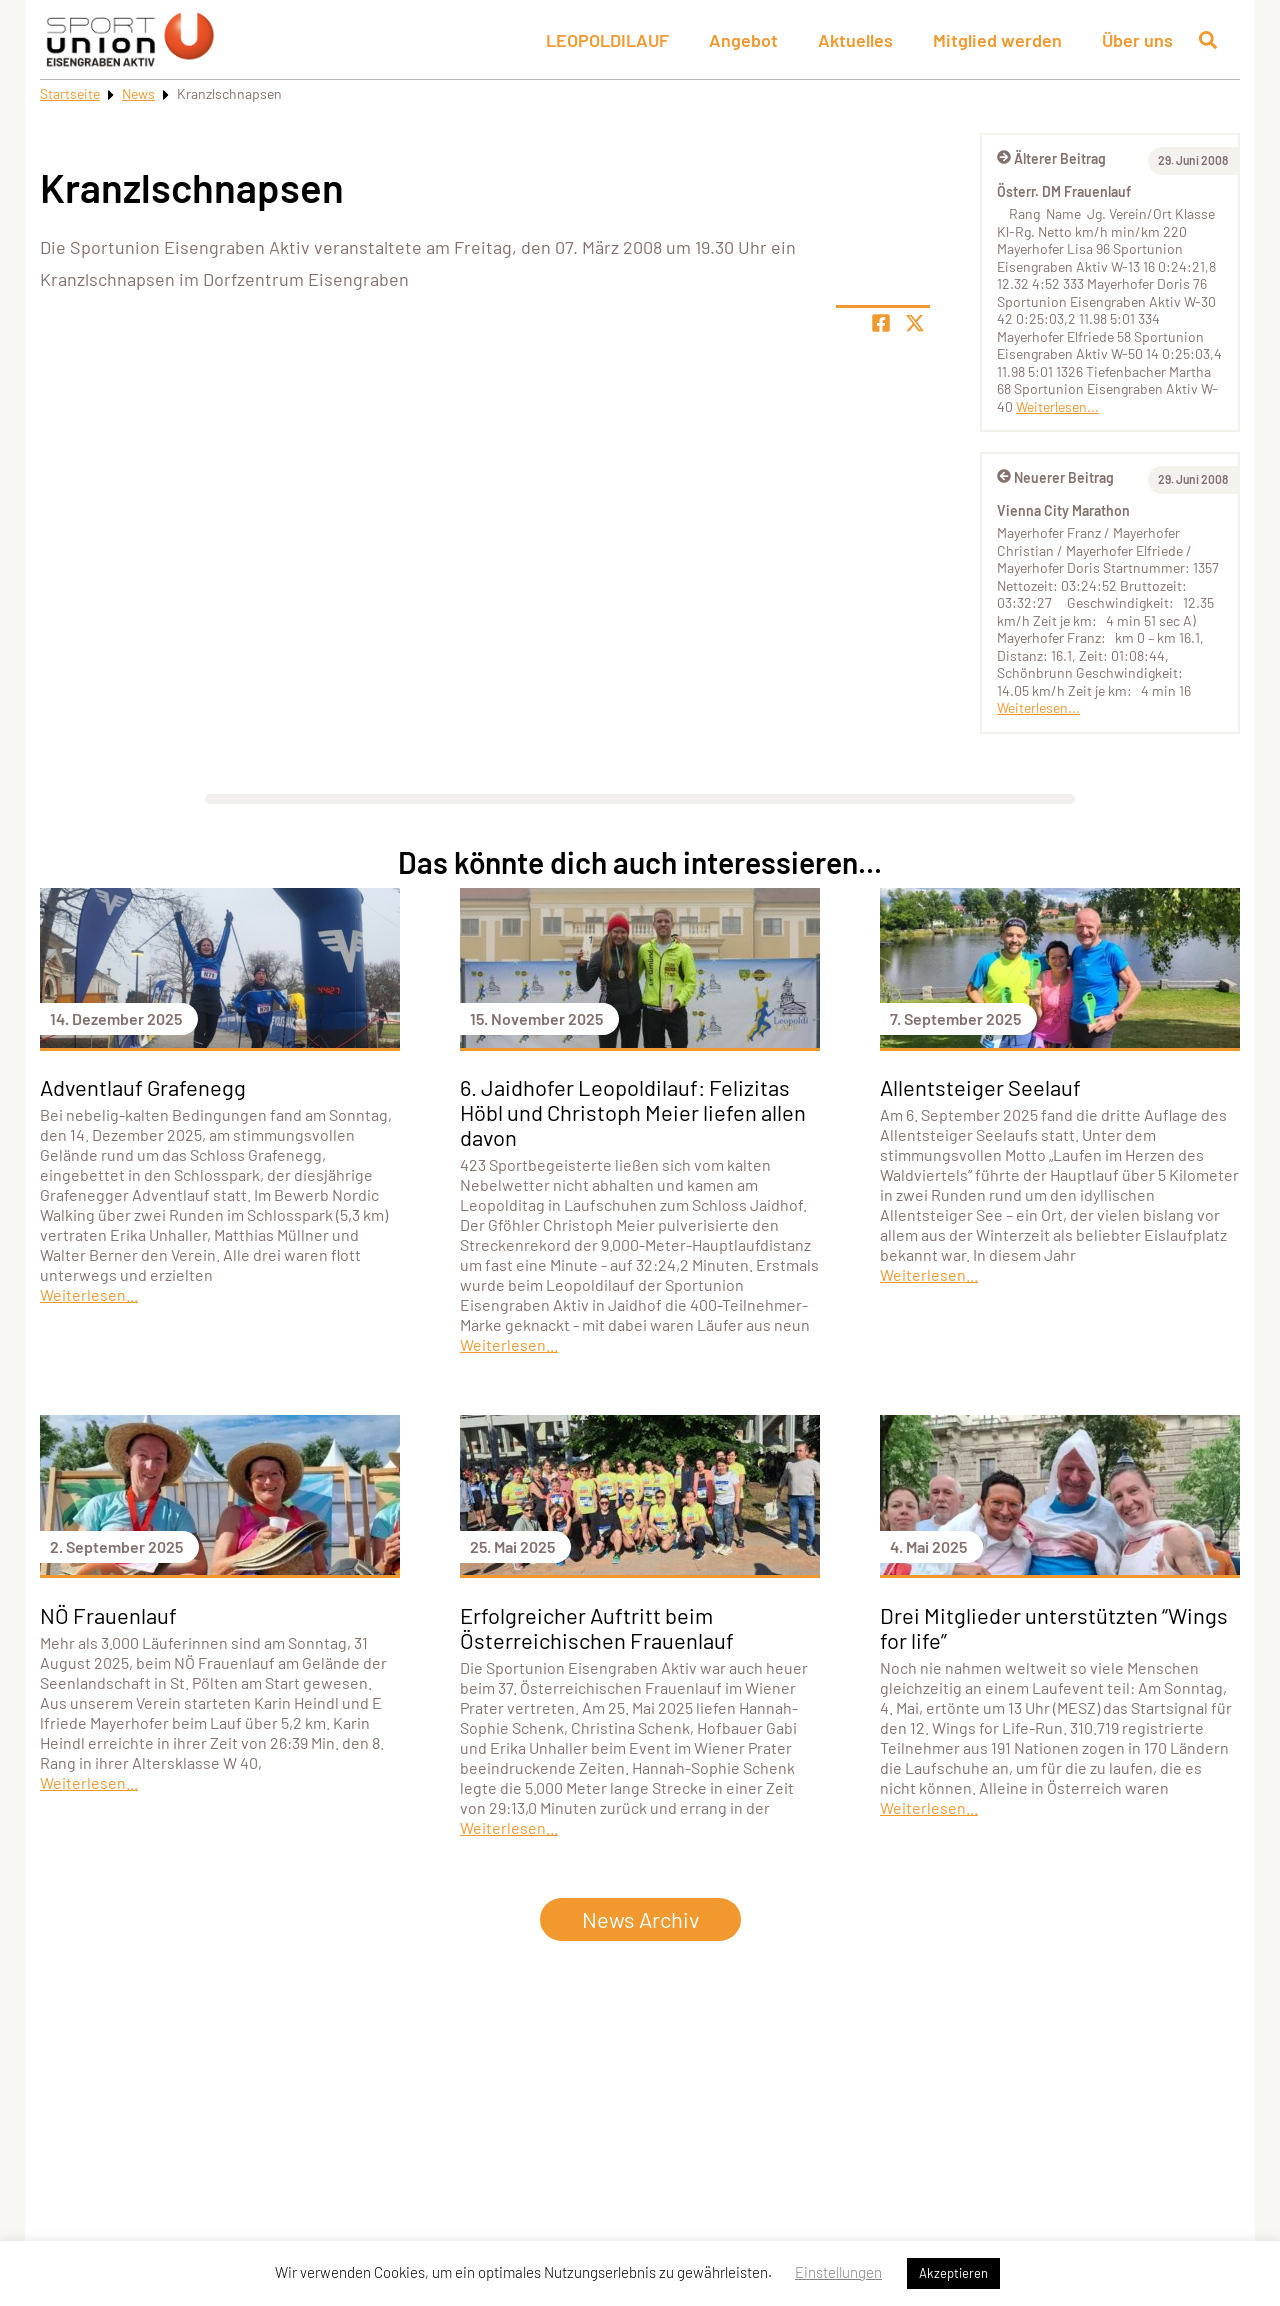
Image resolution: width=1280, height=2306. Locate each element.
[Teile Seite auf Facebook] (881, 323)
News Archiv (640, 1919)
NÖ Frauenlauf (108, 1615)
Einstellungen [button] (838, 2272)
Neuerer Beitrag (1055, 477)
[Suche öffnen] (1208, 40)
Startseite (70, 93)
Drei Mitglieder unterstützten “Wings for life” (1054, 1627)
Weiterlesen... (1057, 406)
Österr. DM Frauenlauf (1064, 191)
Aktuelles (855, 40)
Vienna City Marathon (1063, 510)
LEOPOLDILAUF (607, 40)
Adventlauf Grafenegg (143, 1087)
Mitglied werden (997, 40)
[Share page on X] (915, 323)
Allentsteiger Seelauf (980, 1087)
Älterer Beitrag (1051, 158)
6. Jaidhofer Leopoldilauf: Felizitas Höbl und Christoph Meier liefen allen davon (633, 1112)
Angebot (743, 40)
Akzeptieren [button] (953, 2273)
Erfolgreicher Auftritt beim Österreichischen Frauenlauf (597, 1627)
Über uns (1137, 40)
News (138, 93)
